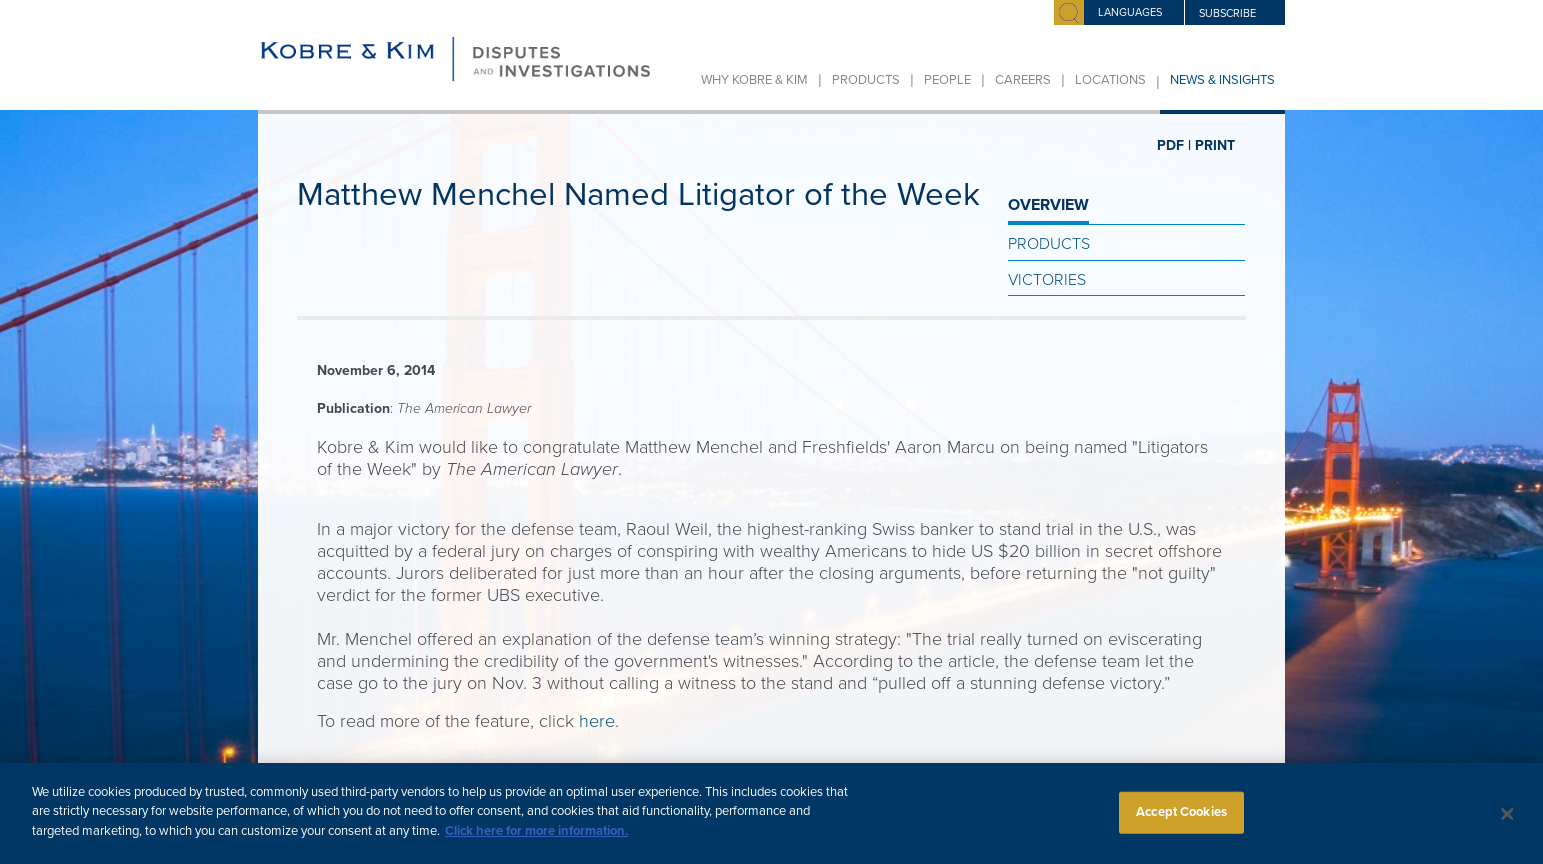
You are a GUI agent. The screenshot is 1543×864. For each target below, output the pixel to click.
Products (866, 80)
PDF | (1174, 145)
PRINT (1215, 145)
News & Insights (1222, 80)
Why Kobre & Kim (754, 80)
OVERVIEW (1048, 205)
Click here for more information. (536, 840)
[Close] (1507, 822)
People (947, 80)
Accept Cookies (1181, 820)
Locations (1110, 80)
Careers (1023, 80)
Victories (1047, 280)
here (597, 721)
